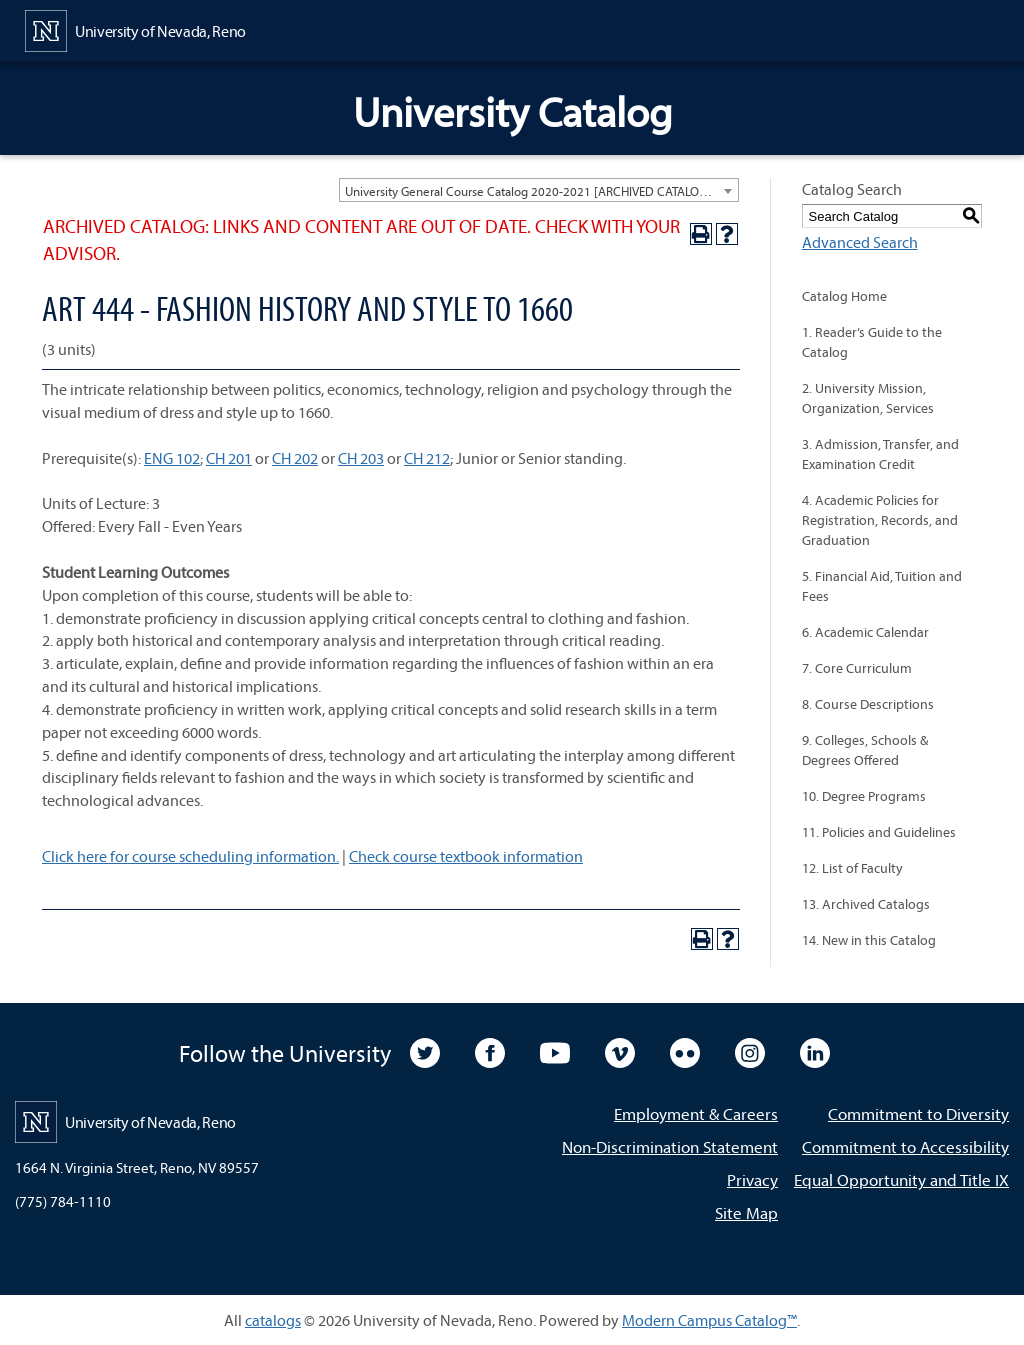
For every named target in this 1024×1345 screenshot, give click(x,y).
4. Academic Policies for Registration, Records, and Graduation (880, 520)
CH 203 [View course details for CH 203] (361, 458)
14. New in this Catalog (869, 940)
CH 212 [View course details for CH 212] (427, 458)
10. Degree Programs (864, 796)
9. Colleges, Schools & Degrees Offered (865, 750)
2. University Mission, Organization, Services (868, 398)
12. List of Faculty (852, 868)
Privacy (752, 1179)
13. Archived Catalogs (866, 904)
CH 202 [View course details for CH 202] (295, 458)
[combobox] (539, 190)
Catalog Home (844, 296)
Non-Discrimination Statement (670, 1146)
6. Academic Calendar (865, 632)
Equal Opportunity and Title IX (901, 1179)
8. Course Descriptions (868, 704)
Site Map (746, 1212)
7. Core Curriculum (857, 668)
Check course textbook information (466, 856)
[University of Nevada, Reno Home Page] (135, 29)
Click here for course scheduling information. (190, 856)
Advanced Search (860, 242)
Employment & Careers (696, 1113)
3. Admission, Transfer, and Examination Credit (880, 454)
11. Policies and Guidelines (879, 832)
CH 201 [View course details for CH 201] (229, 458)
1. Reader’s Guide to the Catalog (872, 342)
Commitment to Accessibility (905, 1146)
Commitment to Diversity (918, 1113)
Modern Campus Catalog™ (709, 1320)
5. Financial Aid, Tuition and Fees (882, 586)
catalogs (273, 1320)
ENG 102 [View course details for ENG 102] (172, 458)
